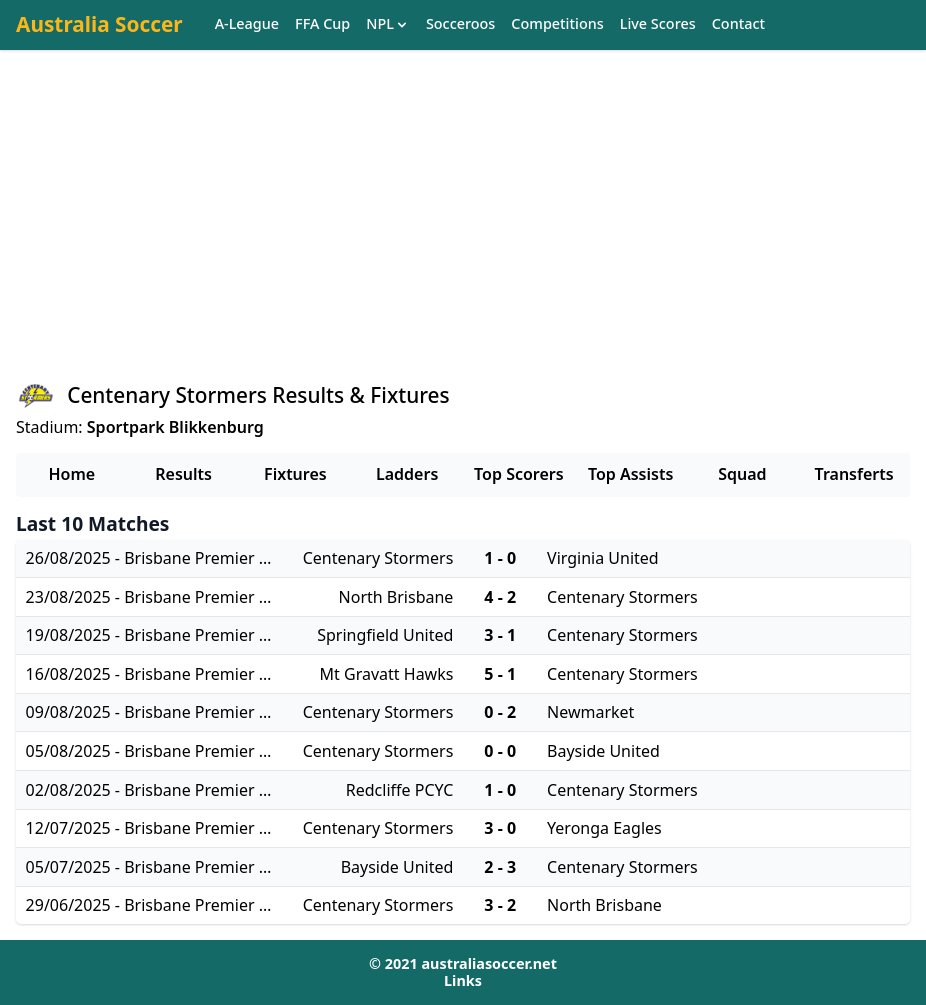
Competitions (557, 24)
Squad (742, 474)
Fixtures (295, 474)
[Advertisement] (463, 231)
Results (183, 474)
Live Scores (658, 24)
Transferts (854, 474)
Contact (738, 24)
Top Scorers (519, 474)
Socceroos (460, 24)
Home (72, 474)
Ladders (407, 474)
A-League (247, 24)
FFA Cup (322, 24)
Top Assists (630, 474)
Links (463, 980)
